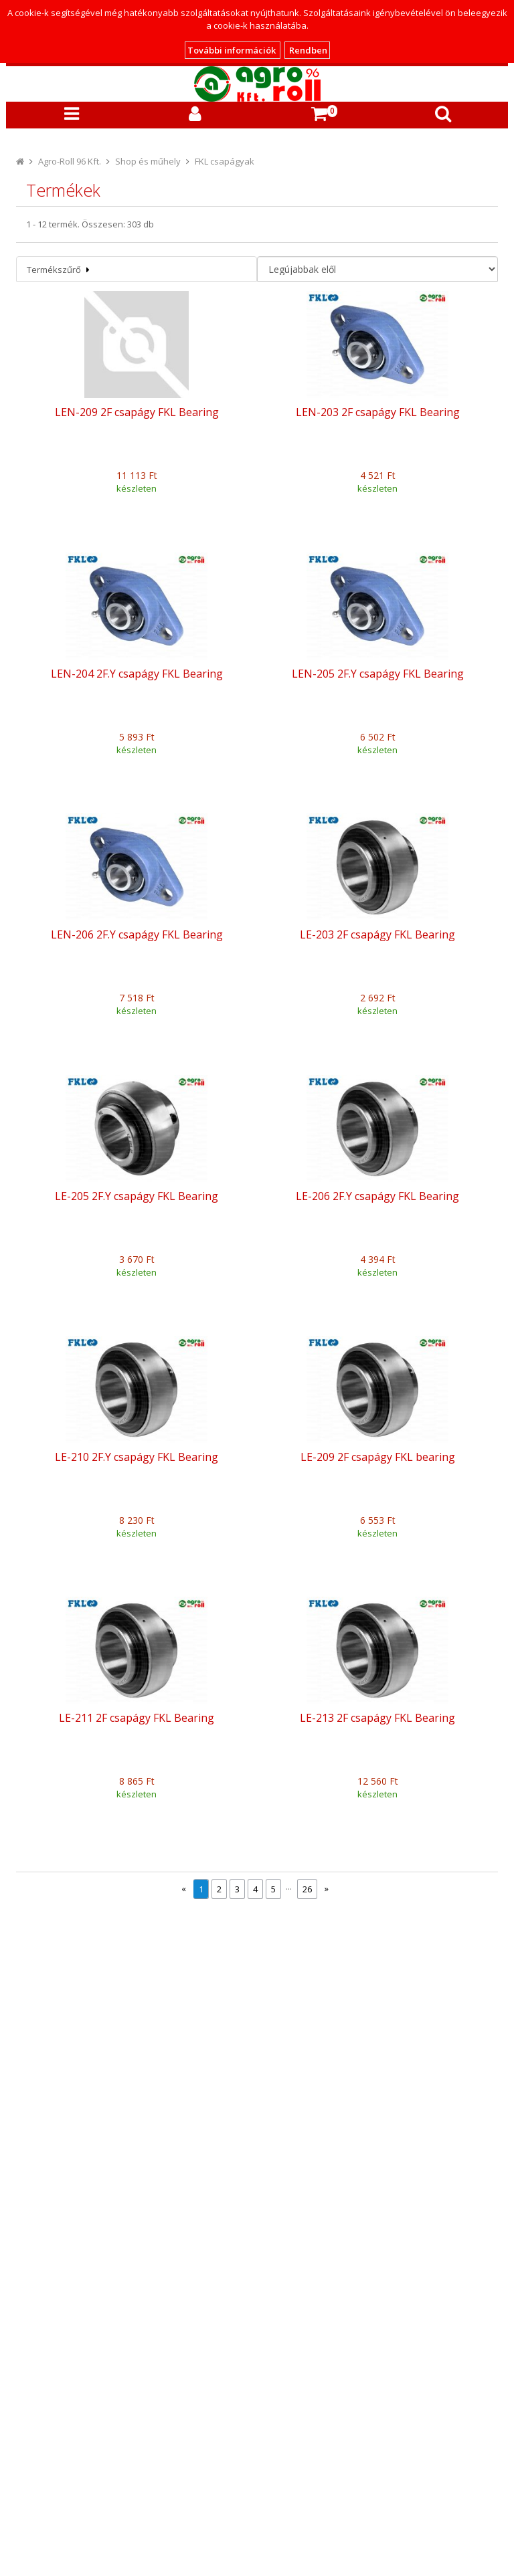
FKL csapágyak (224, 161)
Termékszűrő (58, 270)
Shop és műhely (148, 161)
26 (307, 1889)
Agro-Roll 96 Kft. (69, 161)
